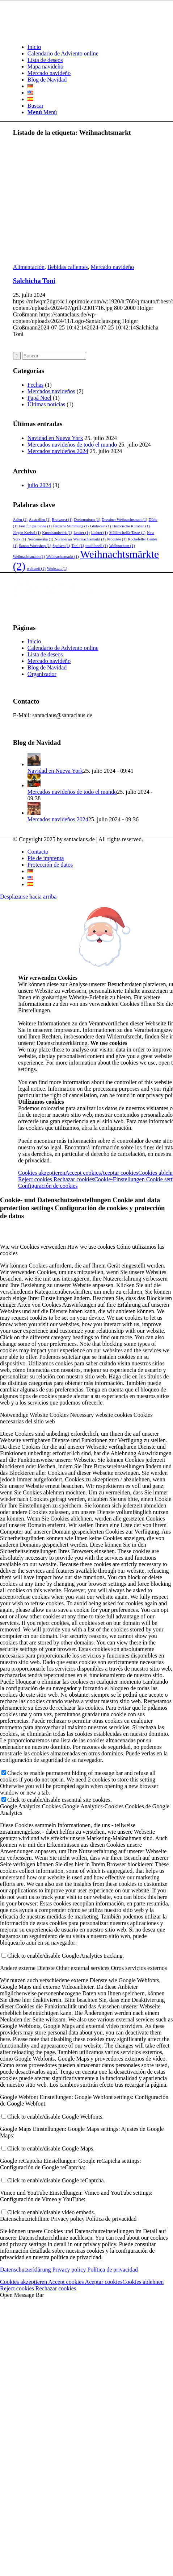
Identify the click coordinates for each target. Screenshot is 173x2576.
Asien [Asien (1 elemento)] (20, 520)
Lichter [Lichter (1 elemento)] (99, 533)
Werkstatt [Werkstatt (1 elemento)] (57, 569)
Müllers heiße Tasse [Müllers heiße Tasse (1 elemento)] (127, 533)
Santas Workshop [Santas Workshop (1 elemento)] (35, 546)
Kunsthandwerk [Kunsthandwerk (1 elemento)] (57, 533)
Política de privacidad (112, 2269)
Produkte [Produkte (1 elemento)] (117, 539)
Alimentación (29, 267)
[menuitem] (94, 47)
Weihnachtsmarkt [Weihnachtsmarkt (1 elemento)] (62, 557)
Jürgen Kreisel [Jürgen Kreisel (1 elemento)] (27, 533)
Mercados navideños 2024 (58, 451)
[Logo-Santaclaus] (67, 35)
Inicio (34, 641)
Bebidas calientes (67, 267)
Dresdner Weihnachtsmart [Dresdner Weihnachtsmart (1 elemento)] (124, 520)
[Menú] (42, 112)
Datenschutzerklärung (25, 2269)
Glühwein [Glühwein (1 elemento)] (100, 526)
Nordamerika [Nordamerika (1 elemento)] (40, 539)
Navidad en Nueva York (55, 438)
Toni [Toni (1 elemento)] (77, 546)
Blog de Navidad (47, 667)
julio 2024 (39, 485)
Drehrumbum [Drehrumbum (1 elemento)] (87, 520)
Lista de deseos (45, 654)
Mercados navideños (51, 391)
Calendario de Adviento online (63, 648)
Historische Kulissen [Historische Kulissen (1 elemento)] (131, 526)
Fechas (35, 385)
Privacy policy (69, 2269)
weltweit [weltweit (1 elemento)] (36, 569)
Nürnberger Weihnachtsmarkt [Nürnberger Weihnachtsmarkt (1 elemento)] (80, 539)
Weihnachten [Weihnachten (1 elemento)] (122, 546)
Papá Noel (39, 398)
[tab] (86, 1250)
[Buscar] (35, 106)
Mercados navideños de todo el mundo (72, 444)
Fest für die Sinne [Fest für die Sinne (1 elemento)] (35, 526)
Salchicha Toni (34, 281)
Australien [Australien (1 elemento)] (39, 520)
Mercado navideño (112, 267)
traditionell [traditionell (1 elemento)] (96, 546)
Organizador (42, 674)
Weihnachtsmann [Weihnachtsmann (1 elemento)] (29, 557)
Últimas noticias (46, 404)
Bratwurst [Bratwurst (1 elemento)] (62, 520)
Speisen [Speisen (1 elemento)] (61, 546)
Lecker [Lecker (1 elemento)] (81, 533)
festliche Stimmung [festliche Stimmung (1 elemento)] (71, 526)
